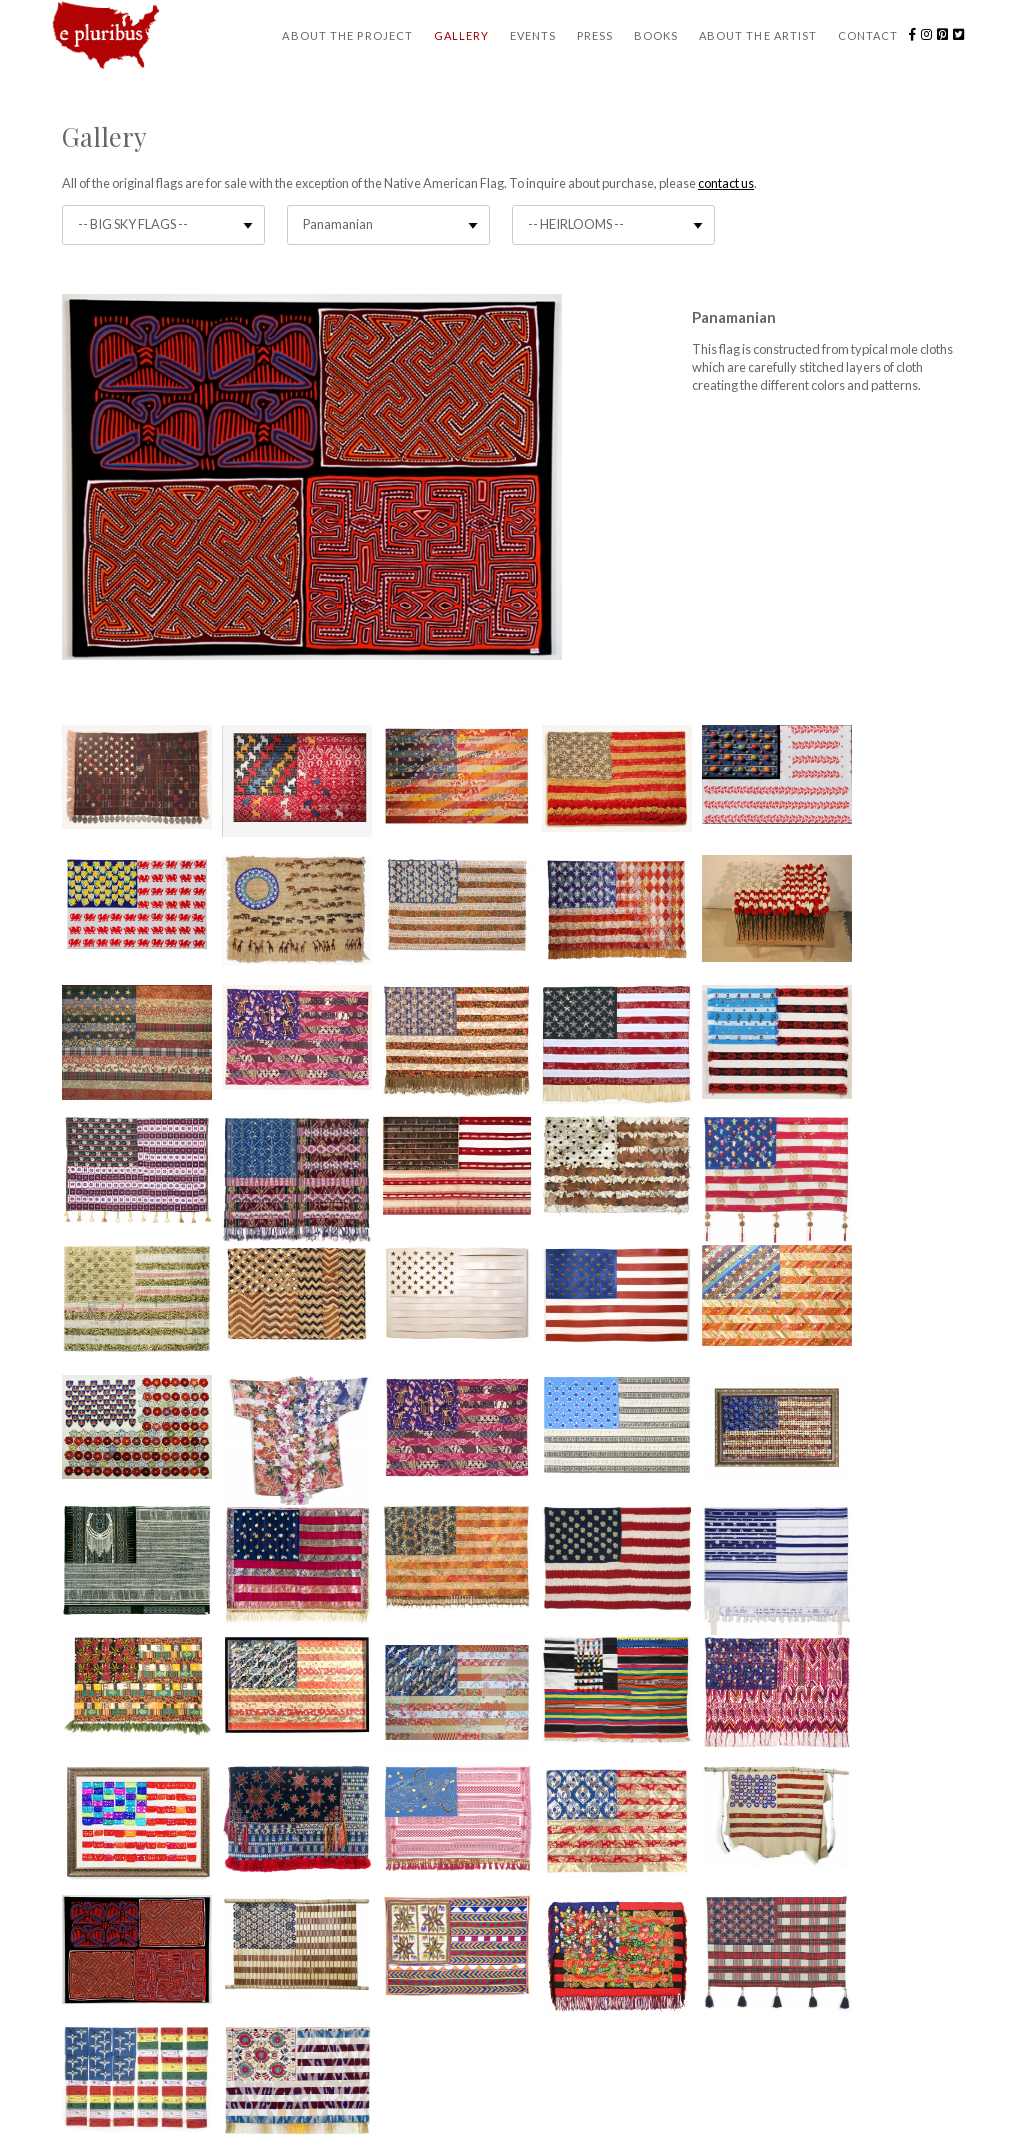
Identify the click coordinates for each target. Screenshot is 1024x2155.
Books (656, 35)
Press (595, 35)
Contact (868, 35)
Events (533, 35)
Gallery (462, 35)
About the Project (347, 35)
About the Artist (758, 35)
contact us (726, 183)
